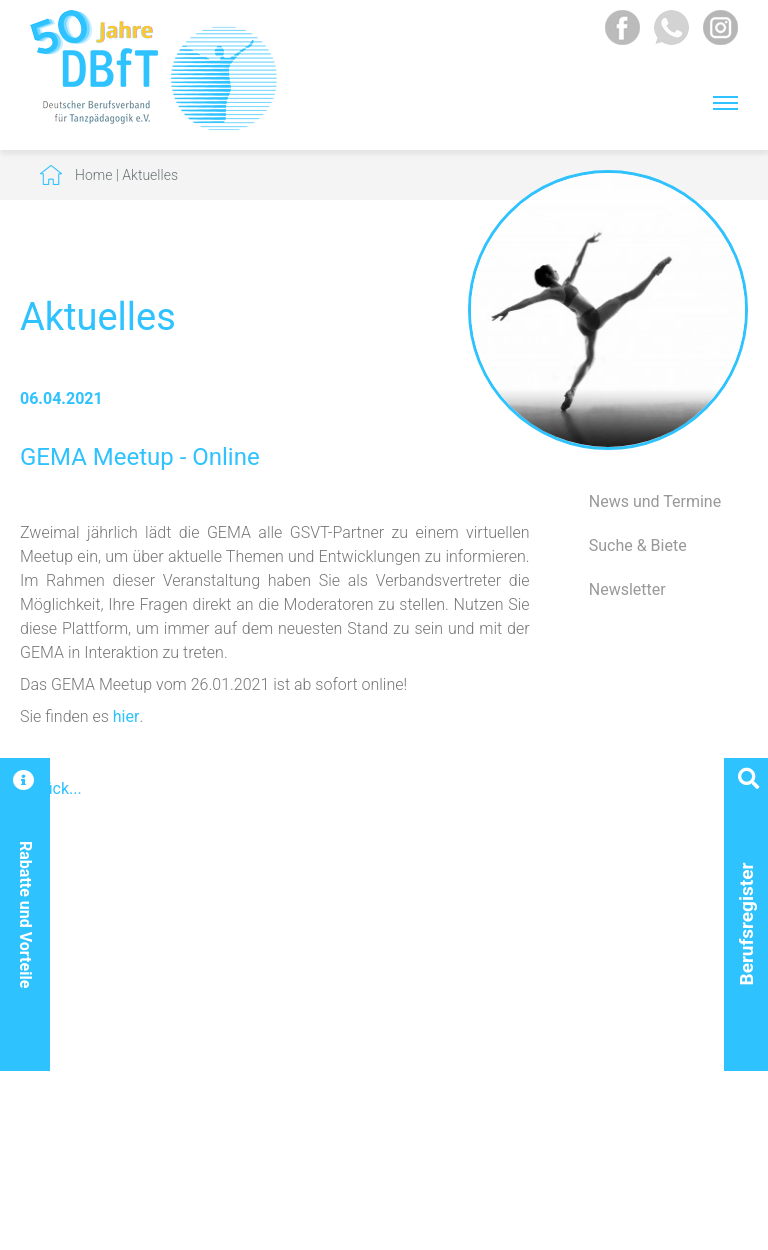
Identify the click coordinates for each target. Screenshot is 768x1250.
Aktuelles (150, 175)
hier (126, 716)
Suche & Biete (638, 545)
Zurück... (51, 788)
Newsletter (627, 589)
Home (93, 175)
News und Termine (655, 501)
